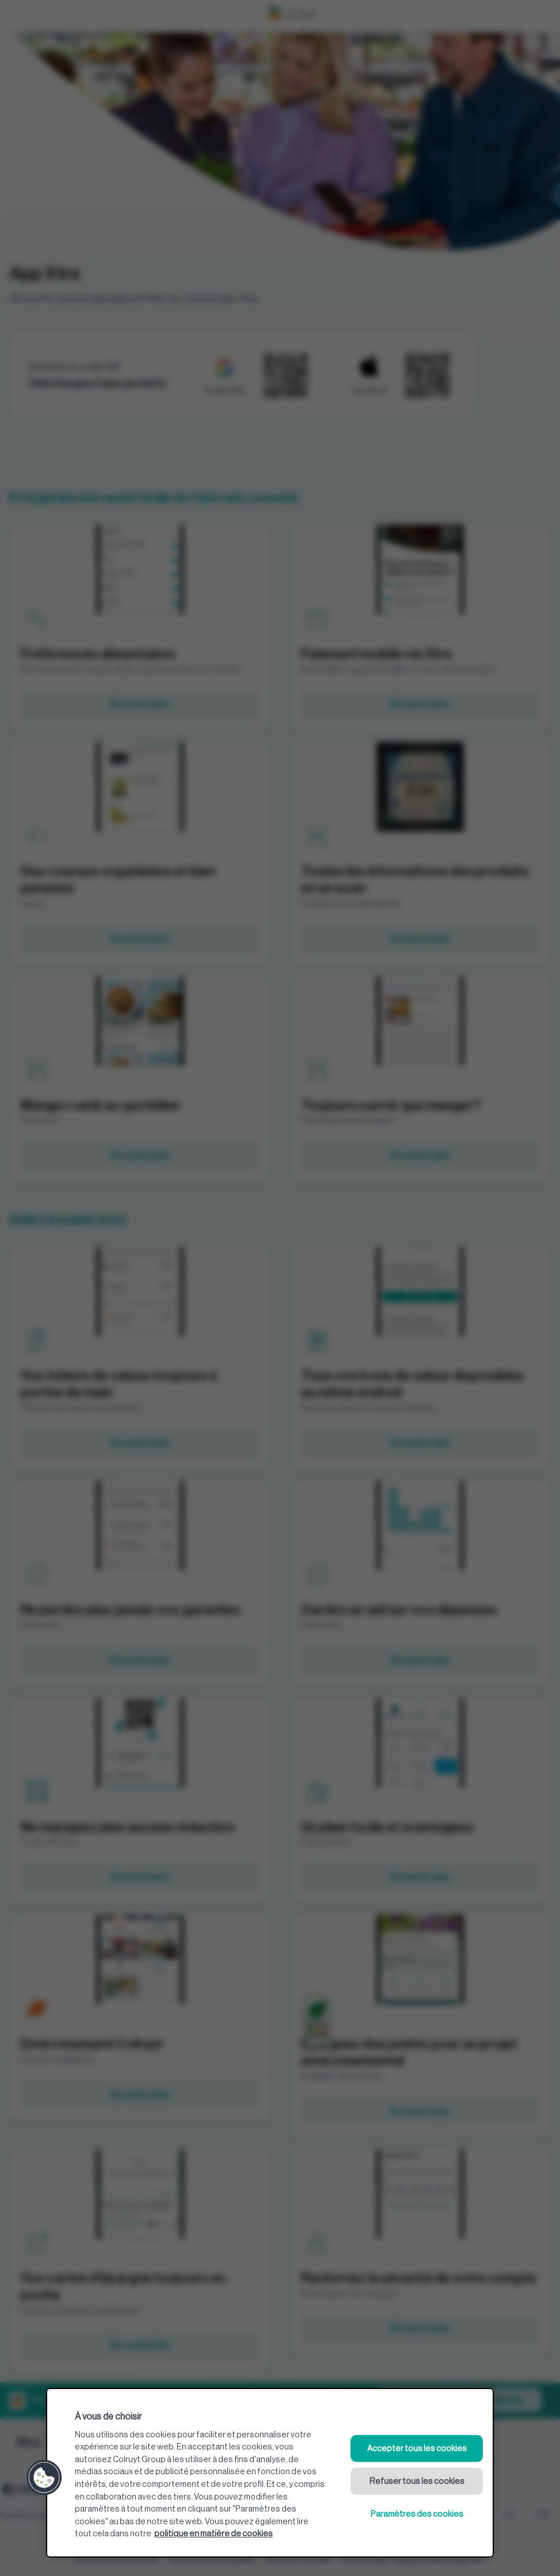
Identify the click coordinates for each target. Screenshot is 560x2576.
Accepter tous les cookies (417, 2448)
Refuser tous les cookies (416, 2481)
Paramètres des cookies (417, 2513)
